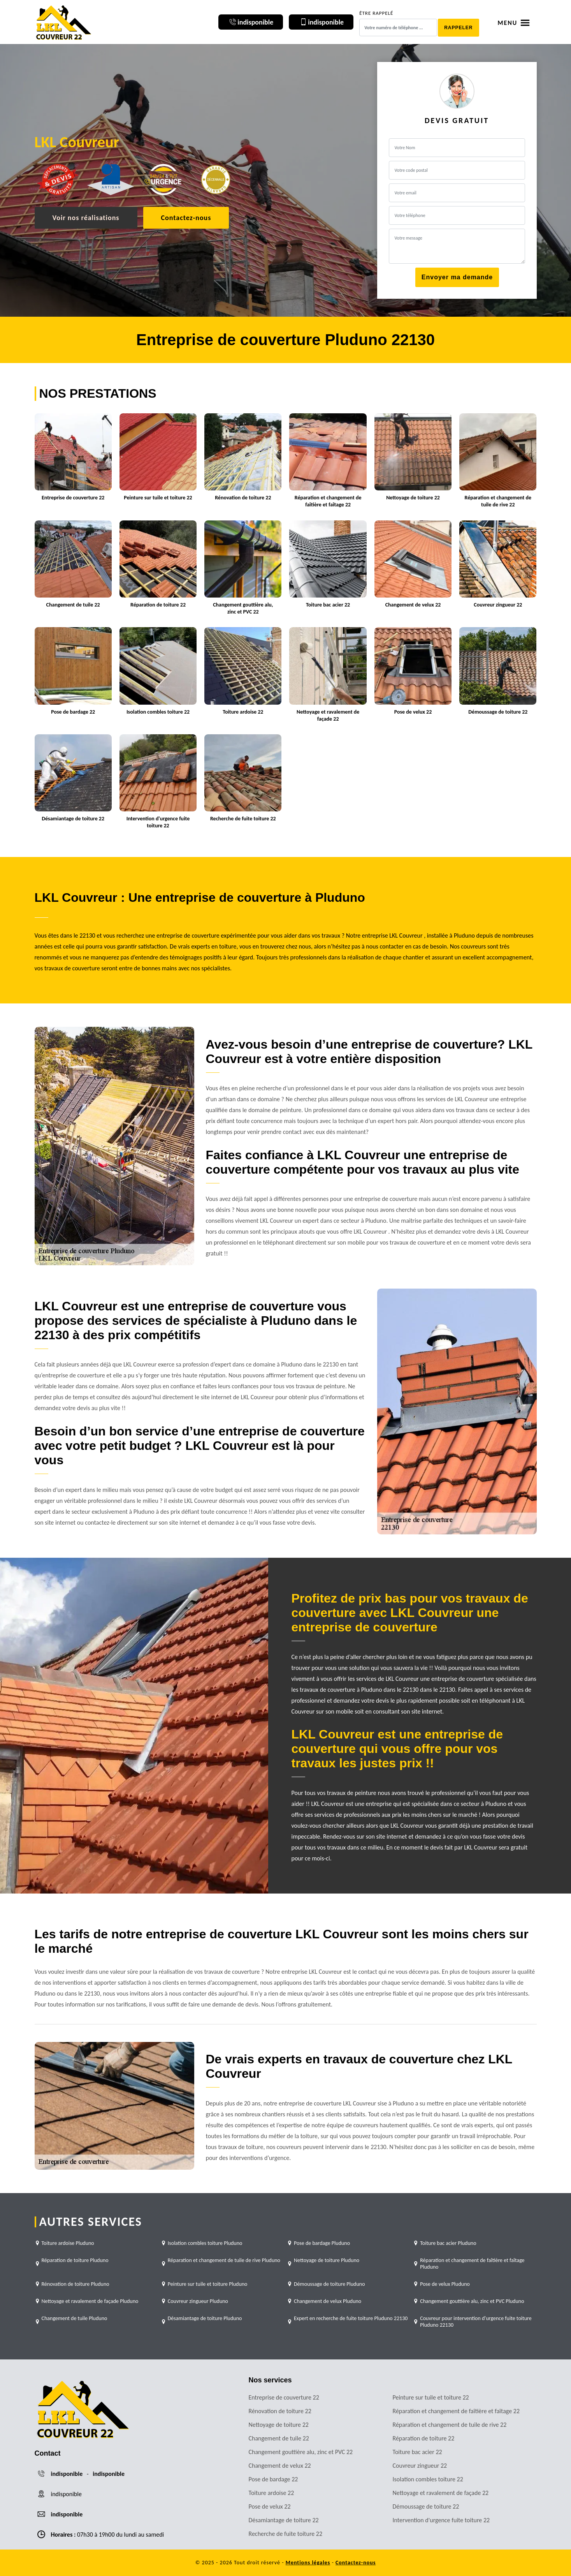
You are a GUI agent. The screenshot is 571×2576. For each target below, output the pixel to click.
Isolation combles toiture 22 (428, 2479)
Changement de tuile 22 (279, 2438)
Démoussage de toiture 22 (426, 2506)
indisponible (67, 2473)
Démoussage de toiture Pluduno (329, 2284)
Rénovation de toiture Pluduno (75, 2284)
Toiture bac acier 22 (417, 2452)
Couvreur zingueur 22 (420, 2465)
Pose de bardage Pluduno (322, 2243)
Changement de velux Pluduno (327, 2301)
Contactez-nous (186, 217)
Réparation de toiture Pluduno (75, 2260)
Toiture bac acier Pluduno (448, 2243)
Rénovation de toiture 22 (280, 2411)
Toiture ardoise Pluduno (68, 2243)
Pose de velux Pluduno (445, 2284)
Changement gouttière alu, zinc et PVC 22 (301, 2452)
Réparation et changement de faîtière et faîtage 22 (456, 2411)
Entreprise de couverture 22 (284, 2397)
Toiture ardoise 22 (271, 2493)
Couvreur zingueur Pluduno (198, 2301)
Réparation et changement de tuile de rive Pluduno (224, 2260)
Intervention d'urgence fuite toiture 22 (441, 2520)
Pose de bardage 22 (273, 2479)
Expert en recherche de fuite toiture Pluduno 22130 (351, 2318)
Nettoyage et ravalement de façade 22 (441, 2493)
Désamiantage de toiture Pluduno (205, 2318)
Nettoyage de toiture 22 (279, 2424)
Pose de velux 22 (270, 2506)
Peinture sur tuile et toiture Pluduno (208, 2284)
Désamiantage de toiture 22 (284, 2520)
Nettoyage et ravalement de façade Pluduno (90, 2301)
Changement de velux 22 (280, 2465)
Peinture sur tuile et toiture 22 (431, 2397)
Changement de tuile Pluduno (74, 2318)
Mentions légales (308, 2562)
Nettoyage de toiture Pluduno (326, 2260)
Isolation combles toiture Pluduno (205, 2243)
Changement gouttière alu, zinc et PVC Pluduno (472, 2301)
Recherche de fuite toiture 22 (286, 2533)
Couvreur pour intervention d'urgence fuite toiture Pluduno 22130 (475, 2321)
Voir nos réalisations (86, 217)
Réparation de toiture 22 (424, 2438)
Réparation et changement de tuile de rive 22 (450, 2424)
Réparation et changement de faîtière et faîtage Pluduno (472, 2263)
